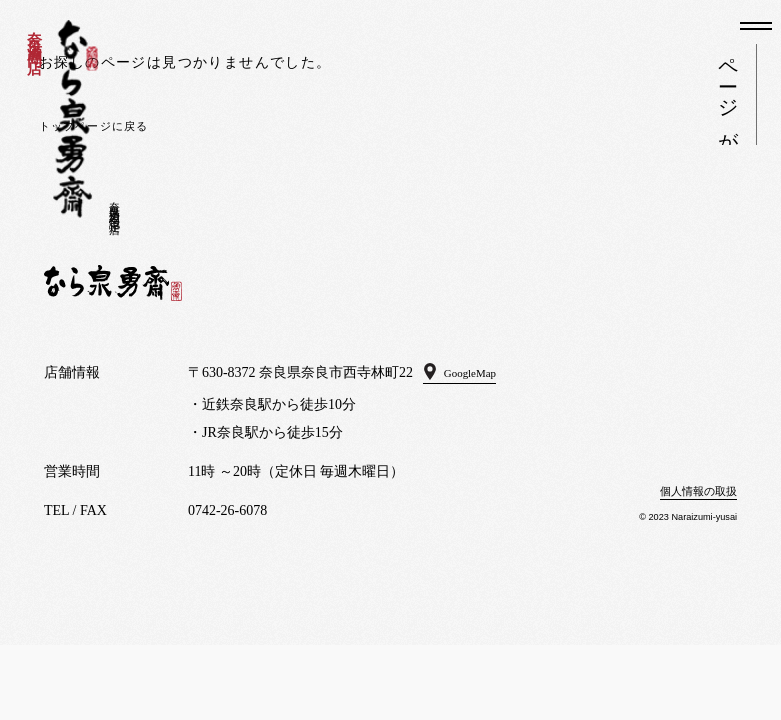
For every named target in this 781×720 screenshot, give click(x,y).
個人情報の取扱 (688, 490)
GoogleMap (479, 372)
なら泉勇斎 (75, 119)
